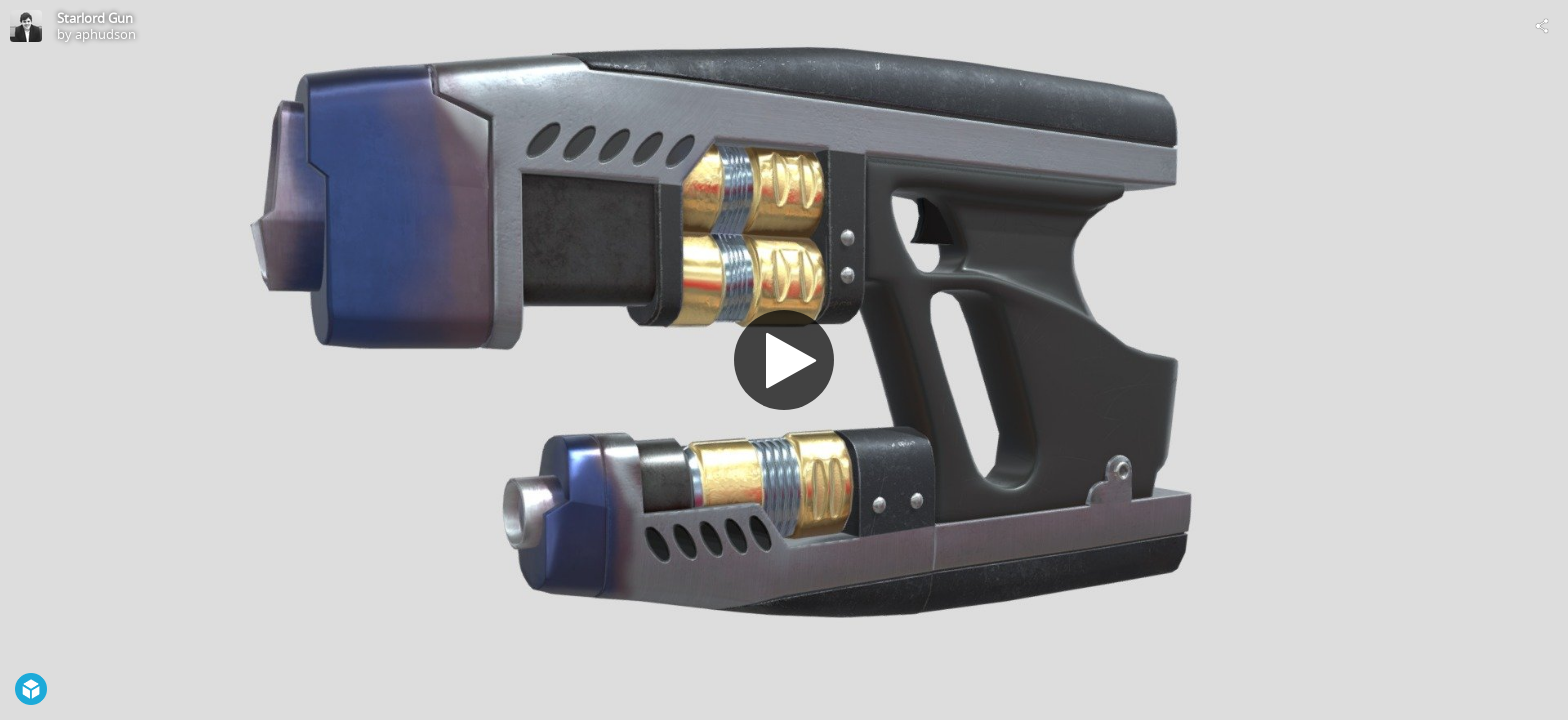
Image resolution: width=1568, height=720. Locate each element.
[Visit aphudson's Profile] (26, 26)
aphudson (105, 34)
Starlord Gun (95, 18)
